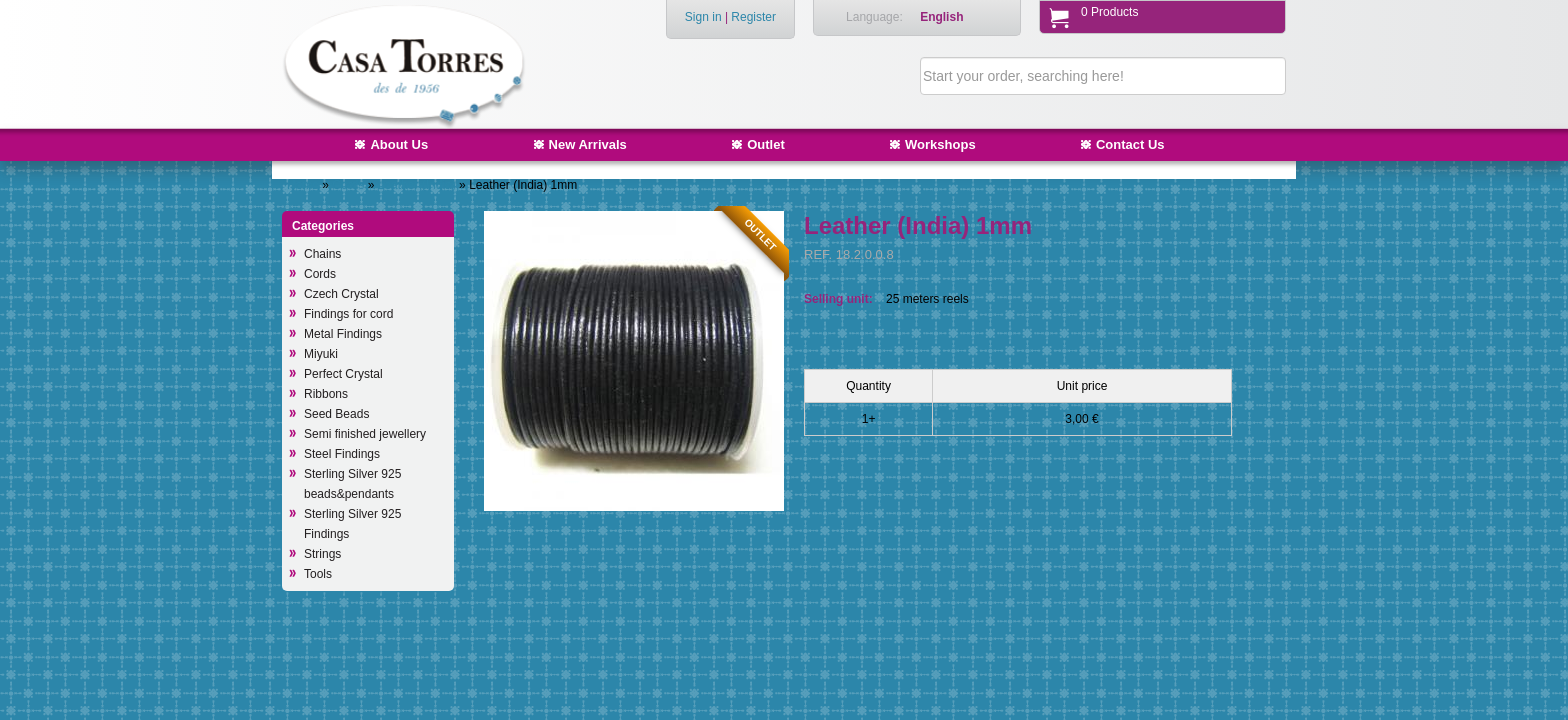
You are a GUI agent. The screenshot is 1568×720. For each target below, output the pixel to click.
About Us (399, 144)
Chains (322, 254)
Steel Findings (342, 454)
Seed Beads (336, 414)
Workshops (940, 144)
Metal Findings (343, 334)
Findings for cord (348, 314)
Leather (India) (418, 185)
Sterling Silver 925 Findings (352, 524)
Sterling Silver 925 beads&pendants (352, 484)
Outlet (766, 144)
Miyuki (321, 354)
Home (303, 185)
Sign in (703, 17)
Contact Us (1130, 144)
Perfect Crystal (343, 374)
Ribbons (326, 394)
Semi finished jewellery (365, 434)
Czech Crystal (341, 294)
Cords (349, 185)
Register (753, 17)
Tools (318, 574)
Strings (322, 554)
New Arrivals (588, 144)
